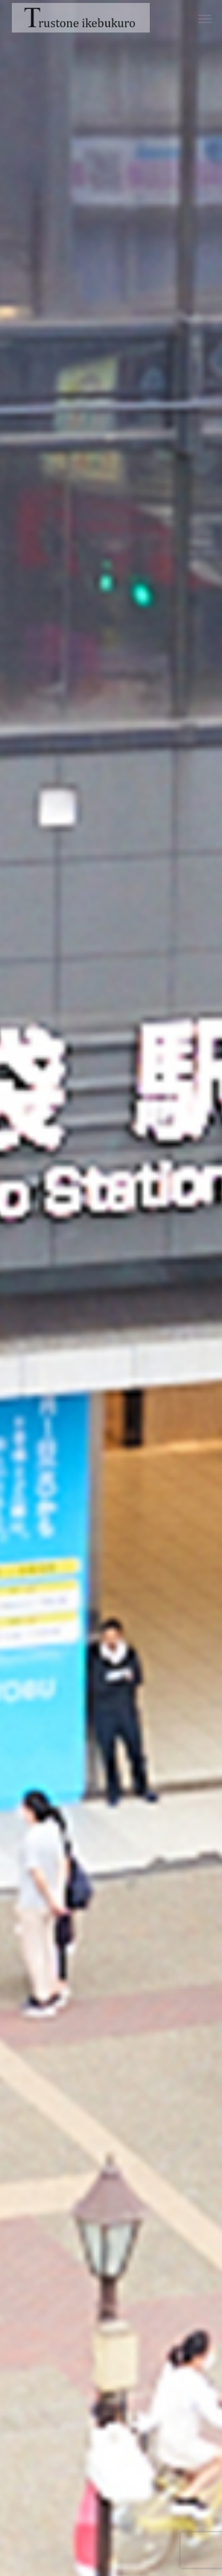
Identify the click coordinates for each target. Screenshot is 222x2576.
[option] (111, 1288)
